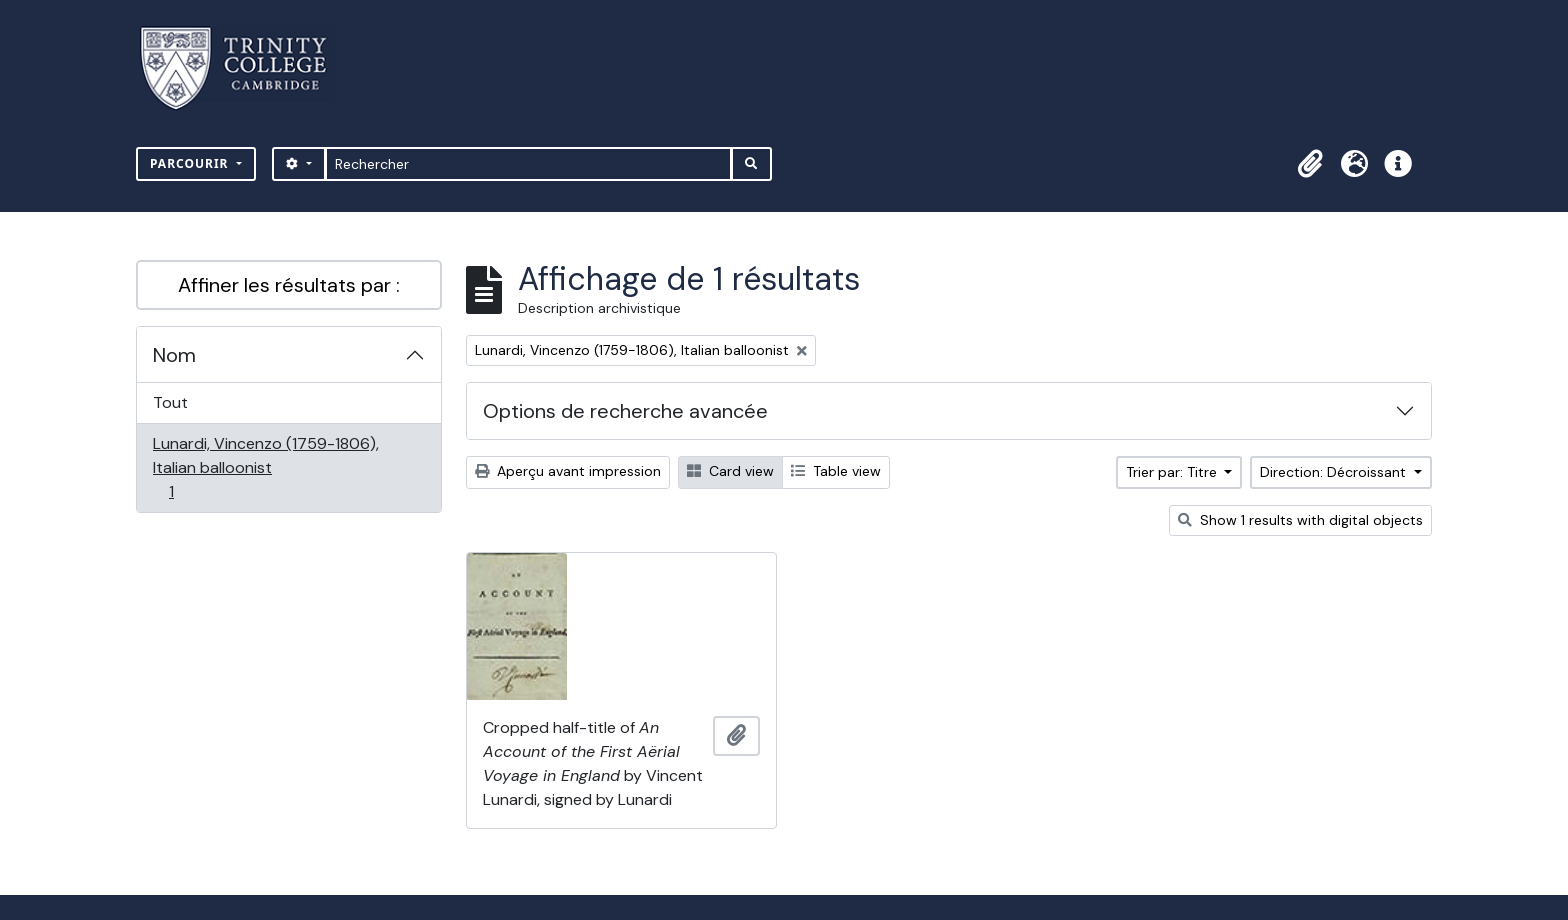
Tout (170, 402)
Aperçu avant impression (568, 471)
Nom (174, 355)
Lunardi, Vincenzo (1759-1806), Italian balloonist (265, 467)
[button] (1310, 164)
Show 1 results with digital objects (1300, 520)
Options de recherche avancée (625, 411)
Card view (730, 471)
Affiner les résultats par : (289, 285)
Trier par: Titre (1173, 472)
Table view (836, 471)
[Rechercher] (528, 164)
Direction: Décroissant (1335, 472)
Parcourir (191, 163)
